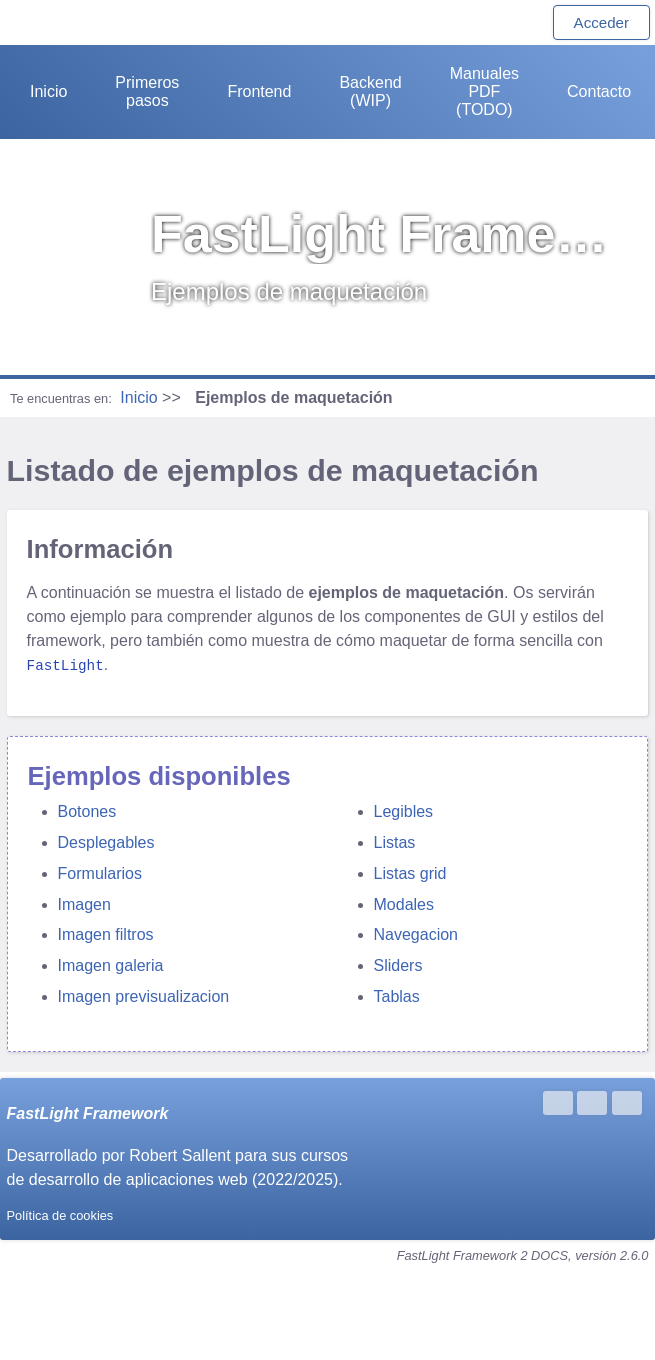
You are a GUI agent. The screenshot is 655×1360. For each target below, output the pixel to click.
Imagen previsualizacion (144, 995)
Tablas (397, 995)
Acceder (601, 22)
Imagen (84, 903)
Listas (395, 841)
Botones (87, 810)
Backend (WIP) (370, 91)
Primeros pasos (147, 91)
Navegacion (416, 933)
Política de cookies (60, 1214)
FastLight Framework (88, 1112)
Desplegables (106, 841)
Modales (404, 903)
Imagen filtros (106, 933)
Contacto (599, 91)
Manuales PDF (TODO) (484, 91)
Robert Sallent (179, 1154)
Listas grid (410, 872)
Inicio (48, 91)
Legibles (404, 810)
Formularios (100, 872)
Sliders (398, 964)
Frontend (259, 91)
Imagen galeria (111, 964)
